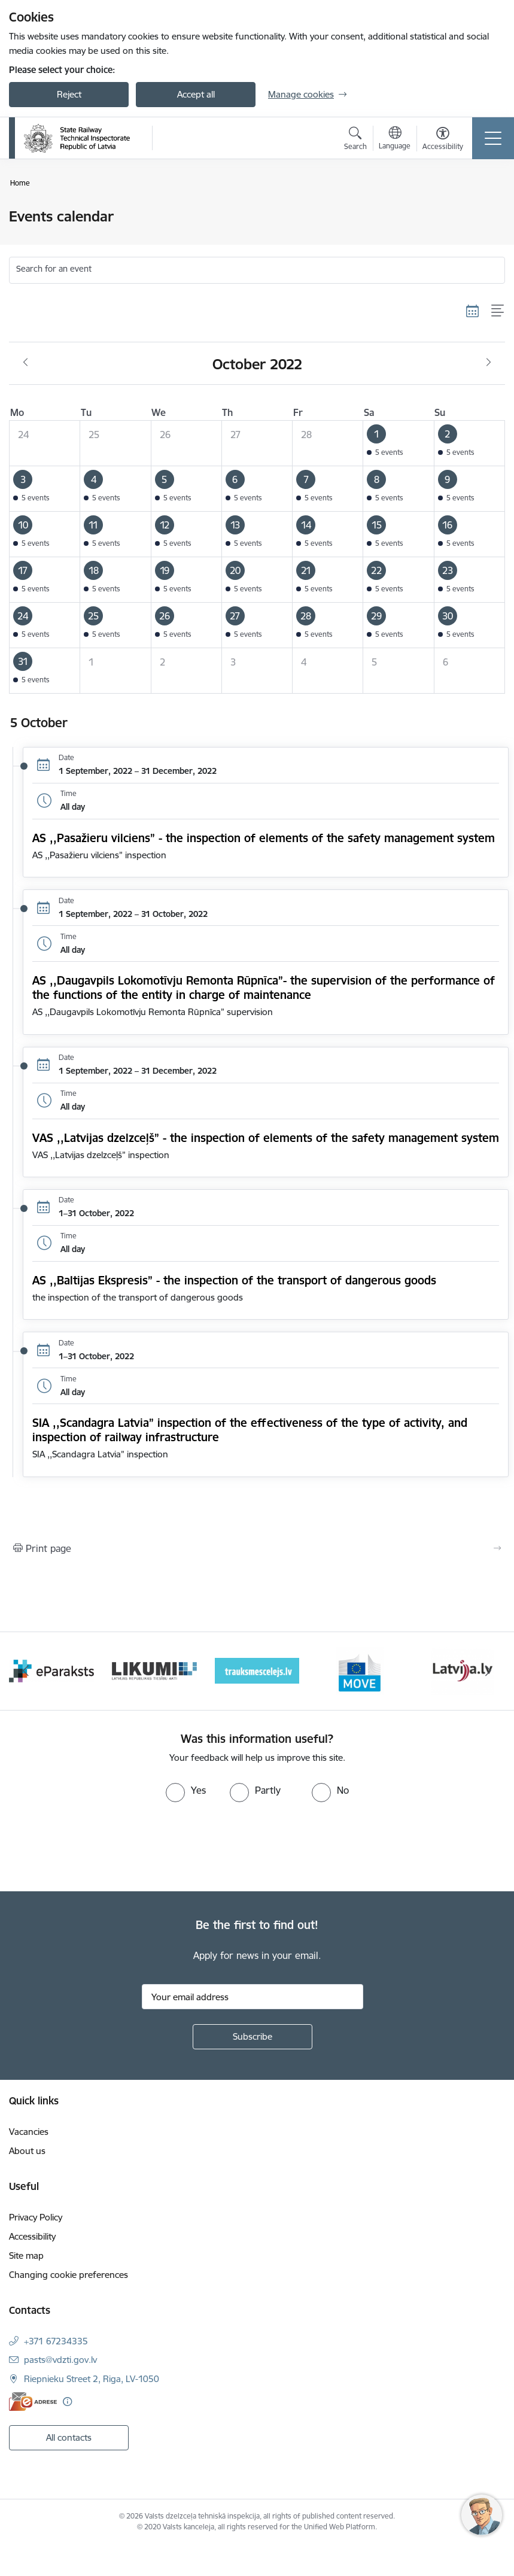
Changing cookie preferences (68, 2274)
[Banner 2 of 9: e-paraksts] (51, 1670)
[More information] (67, 2401)
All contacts (69, 2437)
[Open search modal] (355, 140)
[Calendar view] (472, 310)
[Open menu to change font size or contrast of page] (442, 140)
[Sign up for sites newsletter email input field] (252, 1996)
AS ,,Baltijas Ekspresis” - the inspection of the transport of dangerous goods (234, 1280)
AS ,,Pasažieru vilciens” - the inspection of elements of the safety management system (263, 838)
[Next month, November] (488, 363)
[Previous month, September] (25, 363)
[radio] (186, 1790)
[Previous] (25, 1671)
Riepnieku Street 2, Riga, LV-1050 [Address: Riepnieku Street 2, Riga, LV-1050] (91, 2378)
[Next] (488, 1671)
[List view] (498, 310)
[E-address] (33, 2401)
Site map (26, 2255)
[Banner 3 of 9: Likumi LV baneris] (154, 1670)
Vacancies (28, 2131)
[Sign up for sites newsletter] (252, 2036)
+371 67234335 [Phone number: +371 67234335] (56, 2341)
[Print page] (257, 1548)
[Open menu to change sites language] (394, 139)
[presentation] (100, 1847)
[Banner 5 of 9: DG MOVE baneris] (360, 1670)
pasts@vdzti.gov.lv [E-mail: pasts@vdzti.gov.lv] (60, 2359)
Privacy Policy (35, 2217)
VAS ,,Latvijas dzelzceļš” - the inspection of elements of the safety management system (265, 1138)
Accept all (196, 94)
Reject (69, 94)
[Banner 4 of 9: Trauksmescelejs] (257, 1670)
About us (27, 2150)
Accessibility (32, 2236)
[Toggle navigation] (493, 138)
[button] (398, 443)
